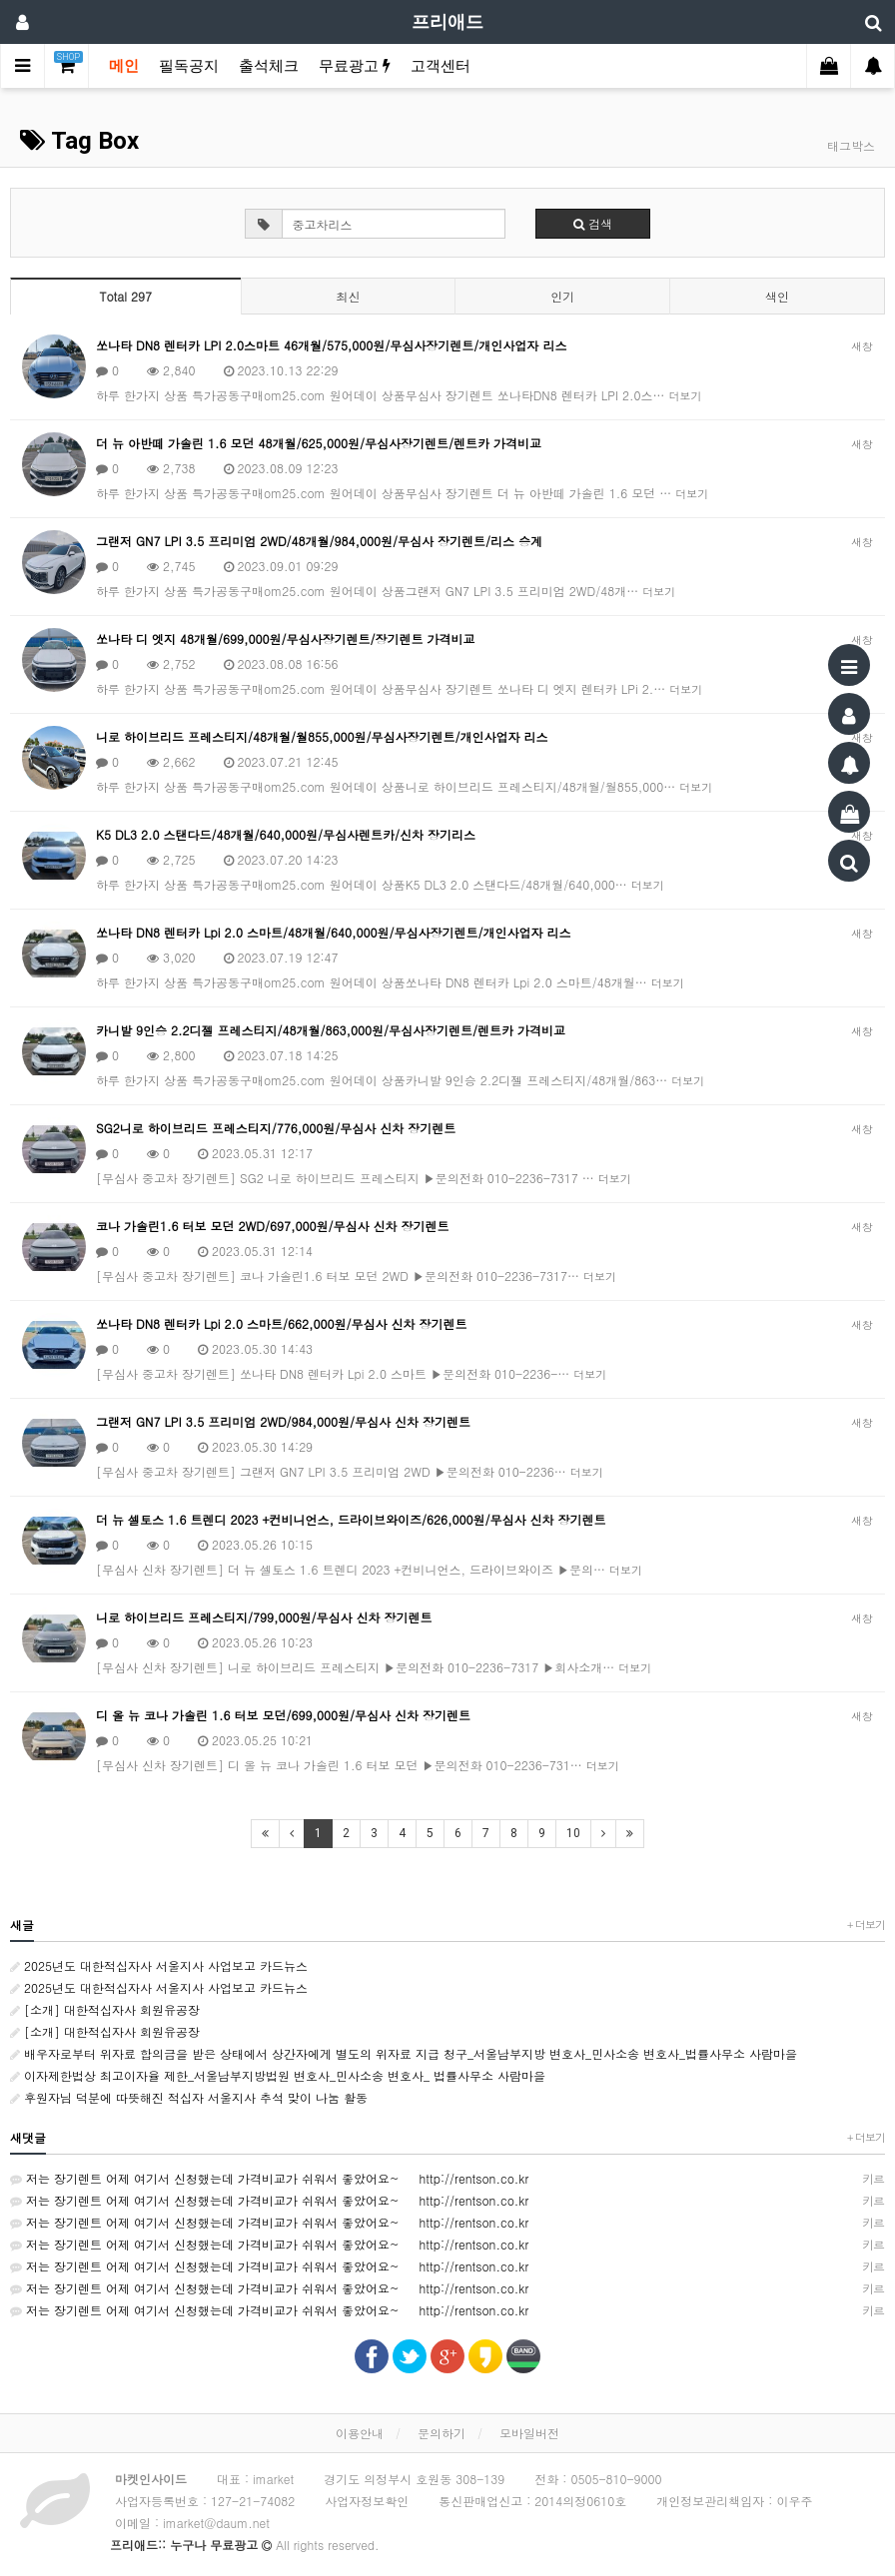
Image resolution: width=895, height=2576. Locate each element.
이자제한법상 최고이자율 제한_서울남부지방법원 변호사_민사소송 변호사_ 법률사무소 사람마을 (277, 2075)
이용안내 (360, 2432)
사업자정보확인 (367, 2500)
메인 (124, 66)
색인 (777, 296)
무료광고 (355, 66)
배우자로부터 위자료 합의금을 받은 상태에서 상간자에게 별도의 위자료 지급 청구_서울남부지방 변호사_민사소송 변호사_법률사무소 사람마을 (403, 2053)
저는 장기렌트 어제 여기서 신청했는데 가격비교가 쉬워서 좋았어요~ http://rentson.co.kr (447, 2179)
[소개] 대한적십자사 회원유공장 (105, 2009)
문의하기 (441, 2432)
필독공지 (189, 66)
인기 (562, 296)
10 (573, 1833)
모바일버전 (529, 2432)
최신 (348, 296)
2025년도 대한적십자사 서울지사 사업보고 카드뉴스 (159, 1965)
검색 (592, 223)
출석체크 (269, 66)
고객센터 (440, 66)
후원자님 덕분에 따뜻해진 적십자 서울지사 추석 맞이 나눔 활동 (189, 2097)
